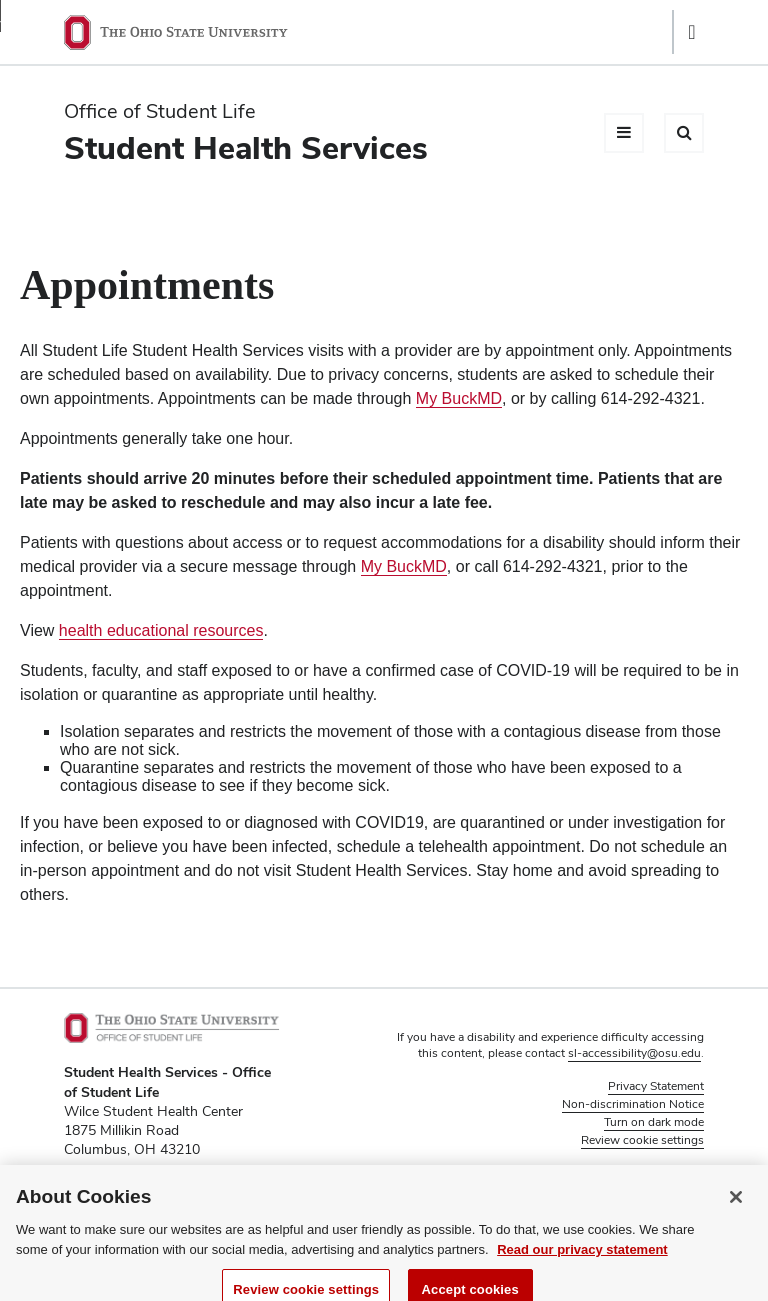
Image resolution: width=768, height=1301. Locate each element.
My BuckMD (459, 398)
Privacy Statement (656, 1086)
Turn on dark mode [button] (654, 1122)
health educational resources (161, 630)
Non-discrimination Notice (633, 1104)
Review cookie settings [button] (642, 1140)
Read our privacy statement (582, 1258)
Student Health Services (246, 147)
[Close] (736, 1206)
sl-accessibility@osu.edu (634, 1053)
